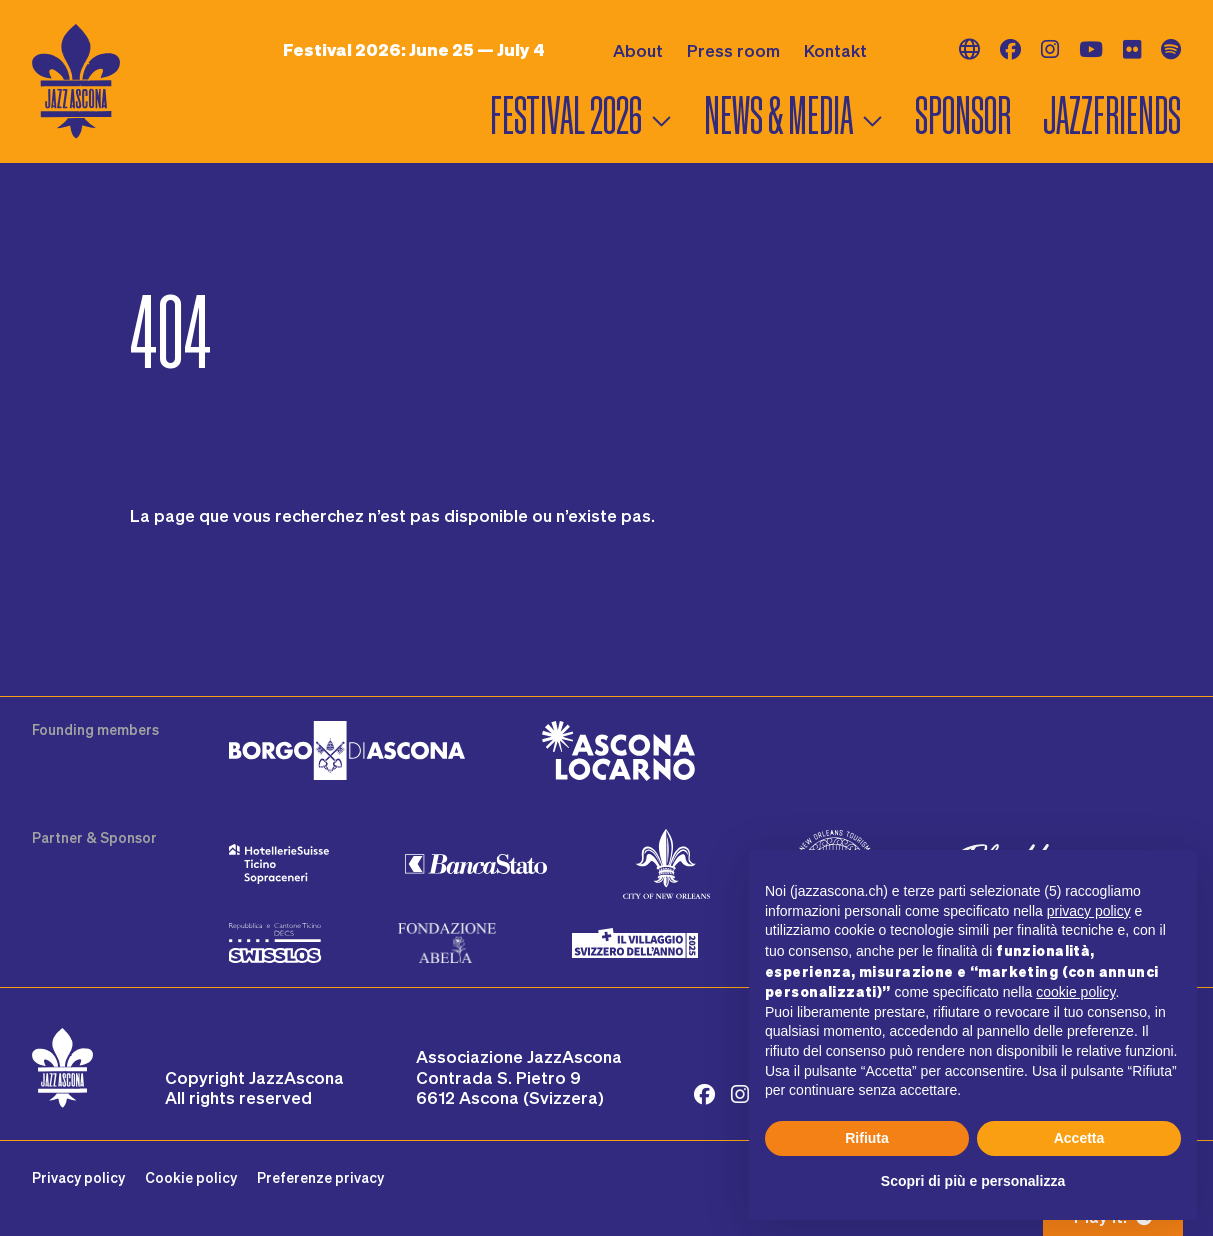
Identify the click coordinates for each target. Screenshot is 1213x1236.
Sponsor (963, 115)
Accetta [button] (1079, 1138)
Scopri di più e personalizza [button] (973, 1181)
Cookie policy (191, 1177)
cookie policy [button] (1075, 992)
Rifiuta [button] (867, 1138)
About (638, 50)
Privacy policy (78, 1177)
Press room (733, 50)
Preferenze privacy (320, 1177)
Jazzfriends (1112, 115)
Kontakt (835, 50)
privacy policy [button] (1089, 911)
